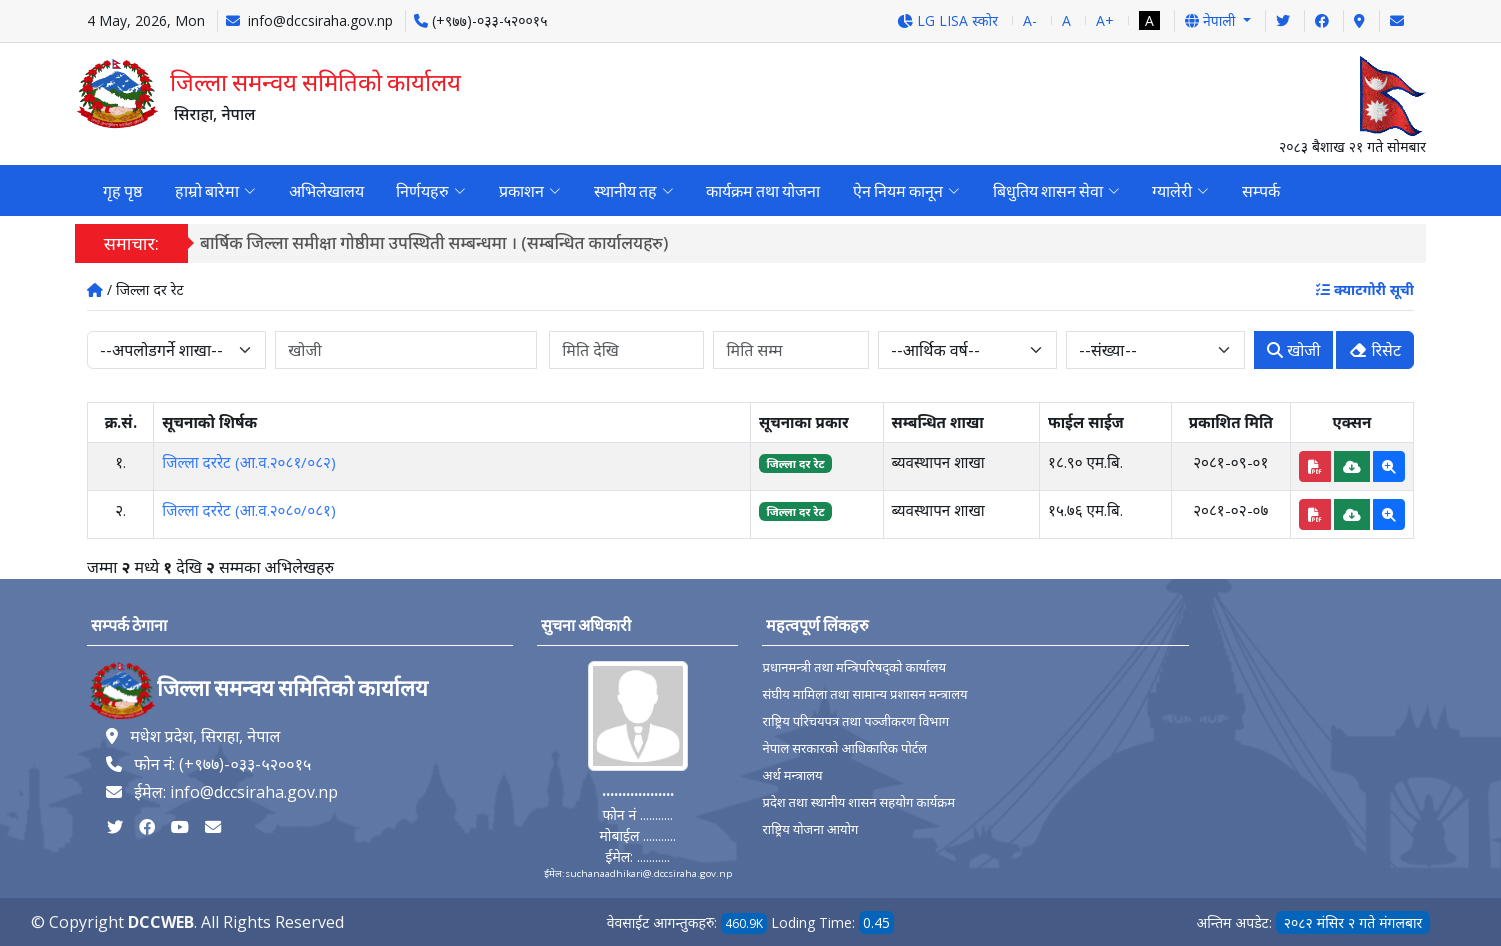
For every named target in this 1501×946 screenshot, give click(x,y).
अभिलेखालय (324, 191)
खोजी (1293, 351)
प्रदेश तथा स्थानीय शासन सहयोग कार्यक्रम (858, 802)
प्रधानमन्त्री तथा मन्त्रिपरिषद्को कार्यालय (854, 667)
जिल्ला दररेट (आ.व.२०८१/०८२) (249, 462)
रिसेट (1375, 351)
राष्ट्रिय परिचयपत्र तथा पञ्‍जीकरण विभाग (855, 721)
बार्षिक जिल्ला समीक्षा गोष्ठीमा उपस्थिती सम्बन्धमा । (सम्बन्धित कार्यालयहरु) (442, 243)
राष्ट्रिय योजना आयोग (810, 829)
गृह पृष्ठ (122, 191)
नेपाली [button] (1212, 20)
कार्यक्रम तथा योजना (759, 191)
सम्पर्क (1254, 191)
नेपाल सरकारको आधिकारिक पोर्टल (844, 748)
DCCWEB (161, 922)
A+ (1105, 20)
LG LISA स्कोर (947, 20)
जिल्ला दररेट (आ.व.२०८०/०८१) (249, 510)
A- (1030, 20)
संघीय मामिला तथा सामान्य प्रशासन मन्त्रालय (864, 694)
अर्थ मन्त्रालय (792, 775)
